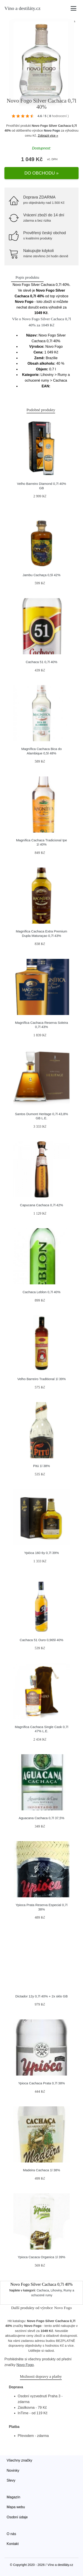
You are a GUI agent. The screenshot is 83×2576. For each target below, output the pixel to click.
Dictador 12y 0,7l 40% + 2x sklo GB (41, 1996)
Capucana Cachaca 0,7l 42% (41, 1205)
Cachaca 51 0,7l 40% (41, 662)
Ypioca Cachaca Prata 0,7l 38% (41, 2083)
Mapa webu (16, 2507)
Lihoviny (56, 2290)
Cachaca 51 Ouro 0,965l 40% (41, 1640)
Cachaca (43, 2290)
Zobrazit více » (48, 135)
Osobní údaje (17, 2517)
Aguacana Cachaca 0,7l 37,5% (41, 1818)
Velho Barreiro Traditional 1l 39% (41, 1379)
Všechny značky (19, 2460)
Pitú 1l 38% (41, 1466)
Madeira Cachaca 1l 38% (41, 2170)
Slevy (11, 2480)
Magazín (13, 2497)
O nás (11, 2534)
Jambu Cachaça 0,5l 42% (41, 575)
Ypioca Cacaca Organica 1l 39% (41, 2257)
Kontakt (13, 2544)
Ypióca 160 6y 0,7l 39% (41, 1553)
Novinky (13, 2470)
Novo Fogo (52, 130)
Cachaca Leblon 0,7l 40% (41, 1292)
